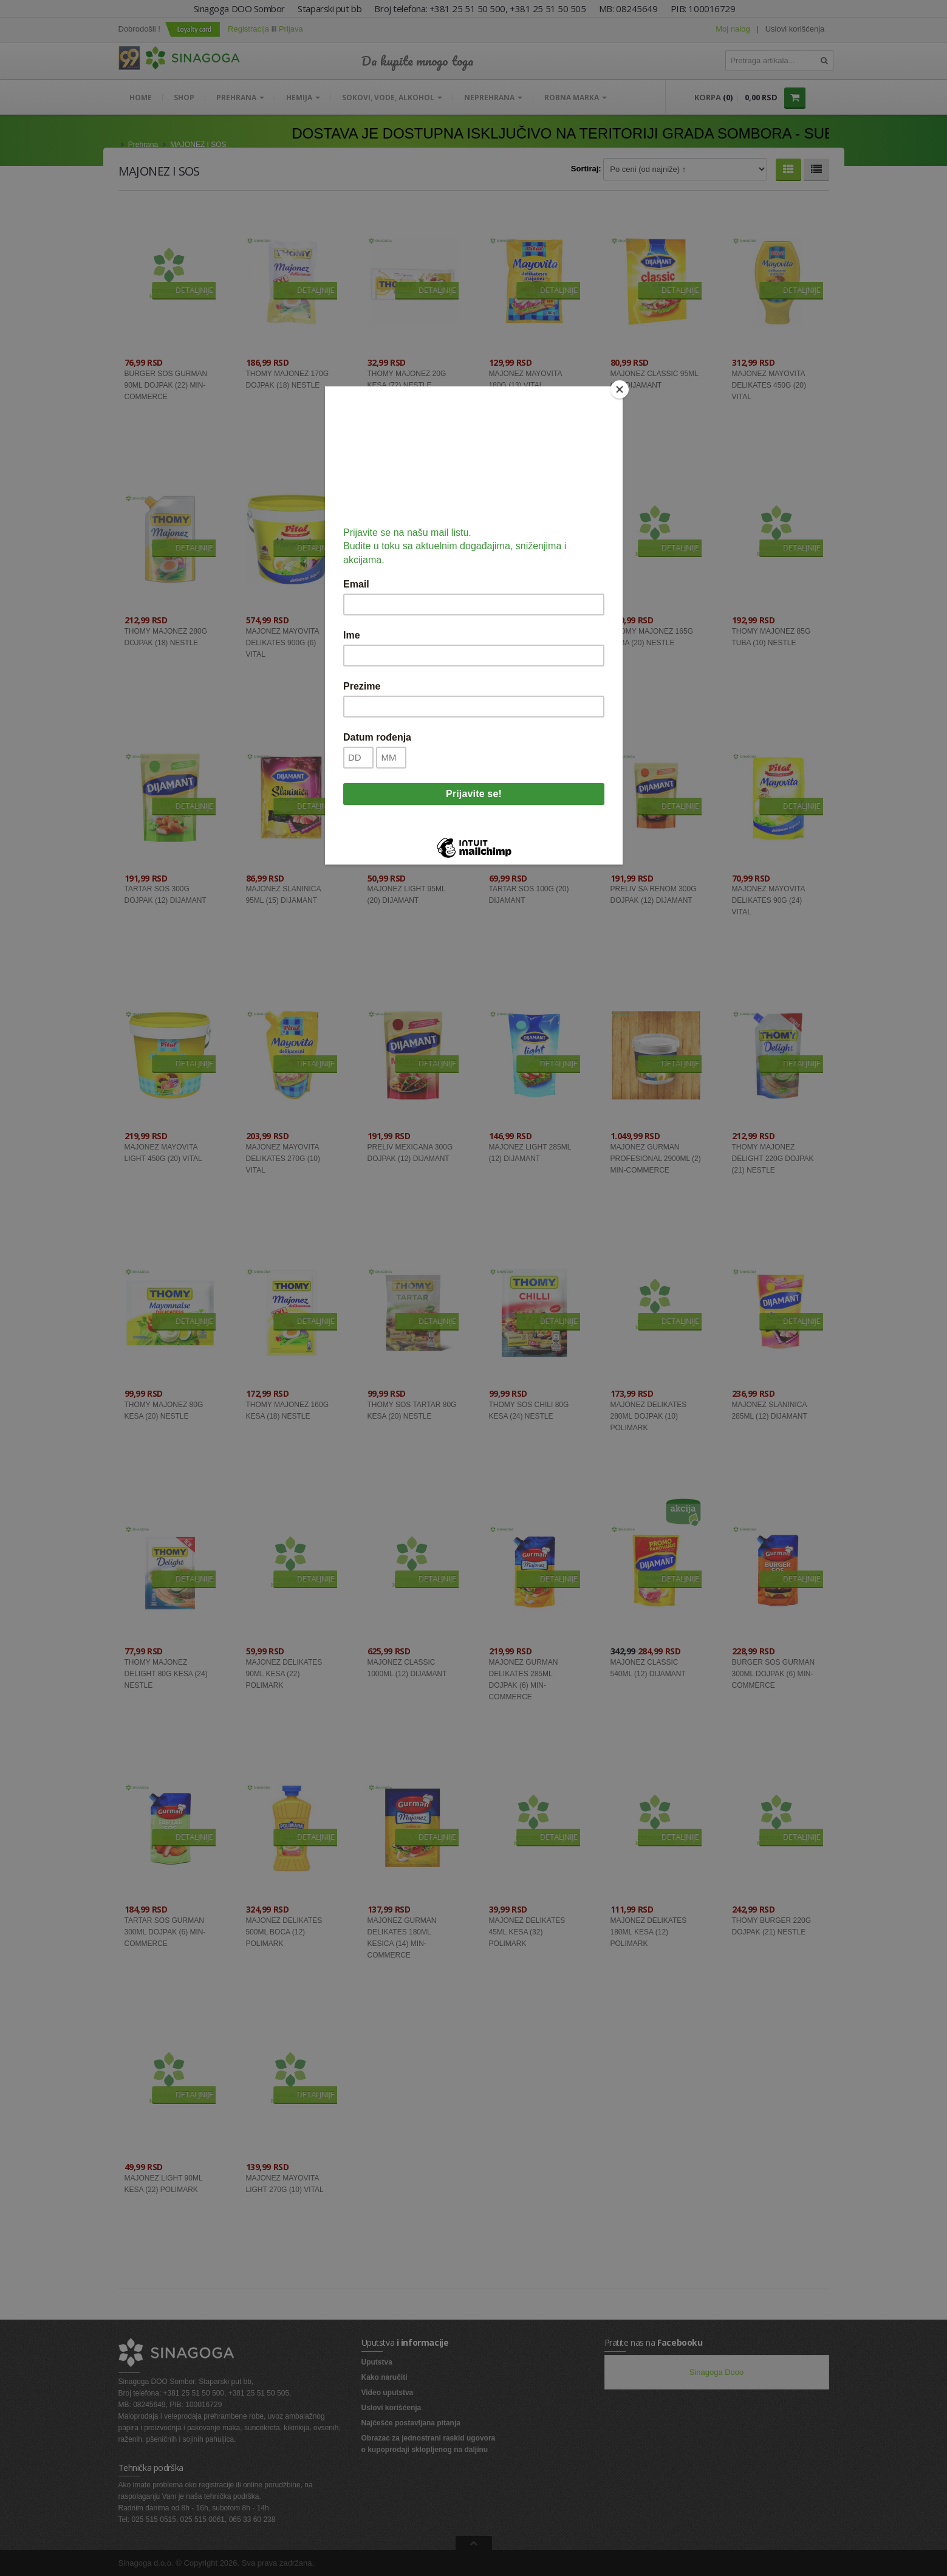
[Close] (619, 389)
